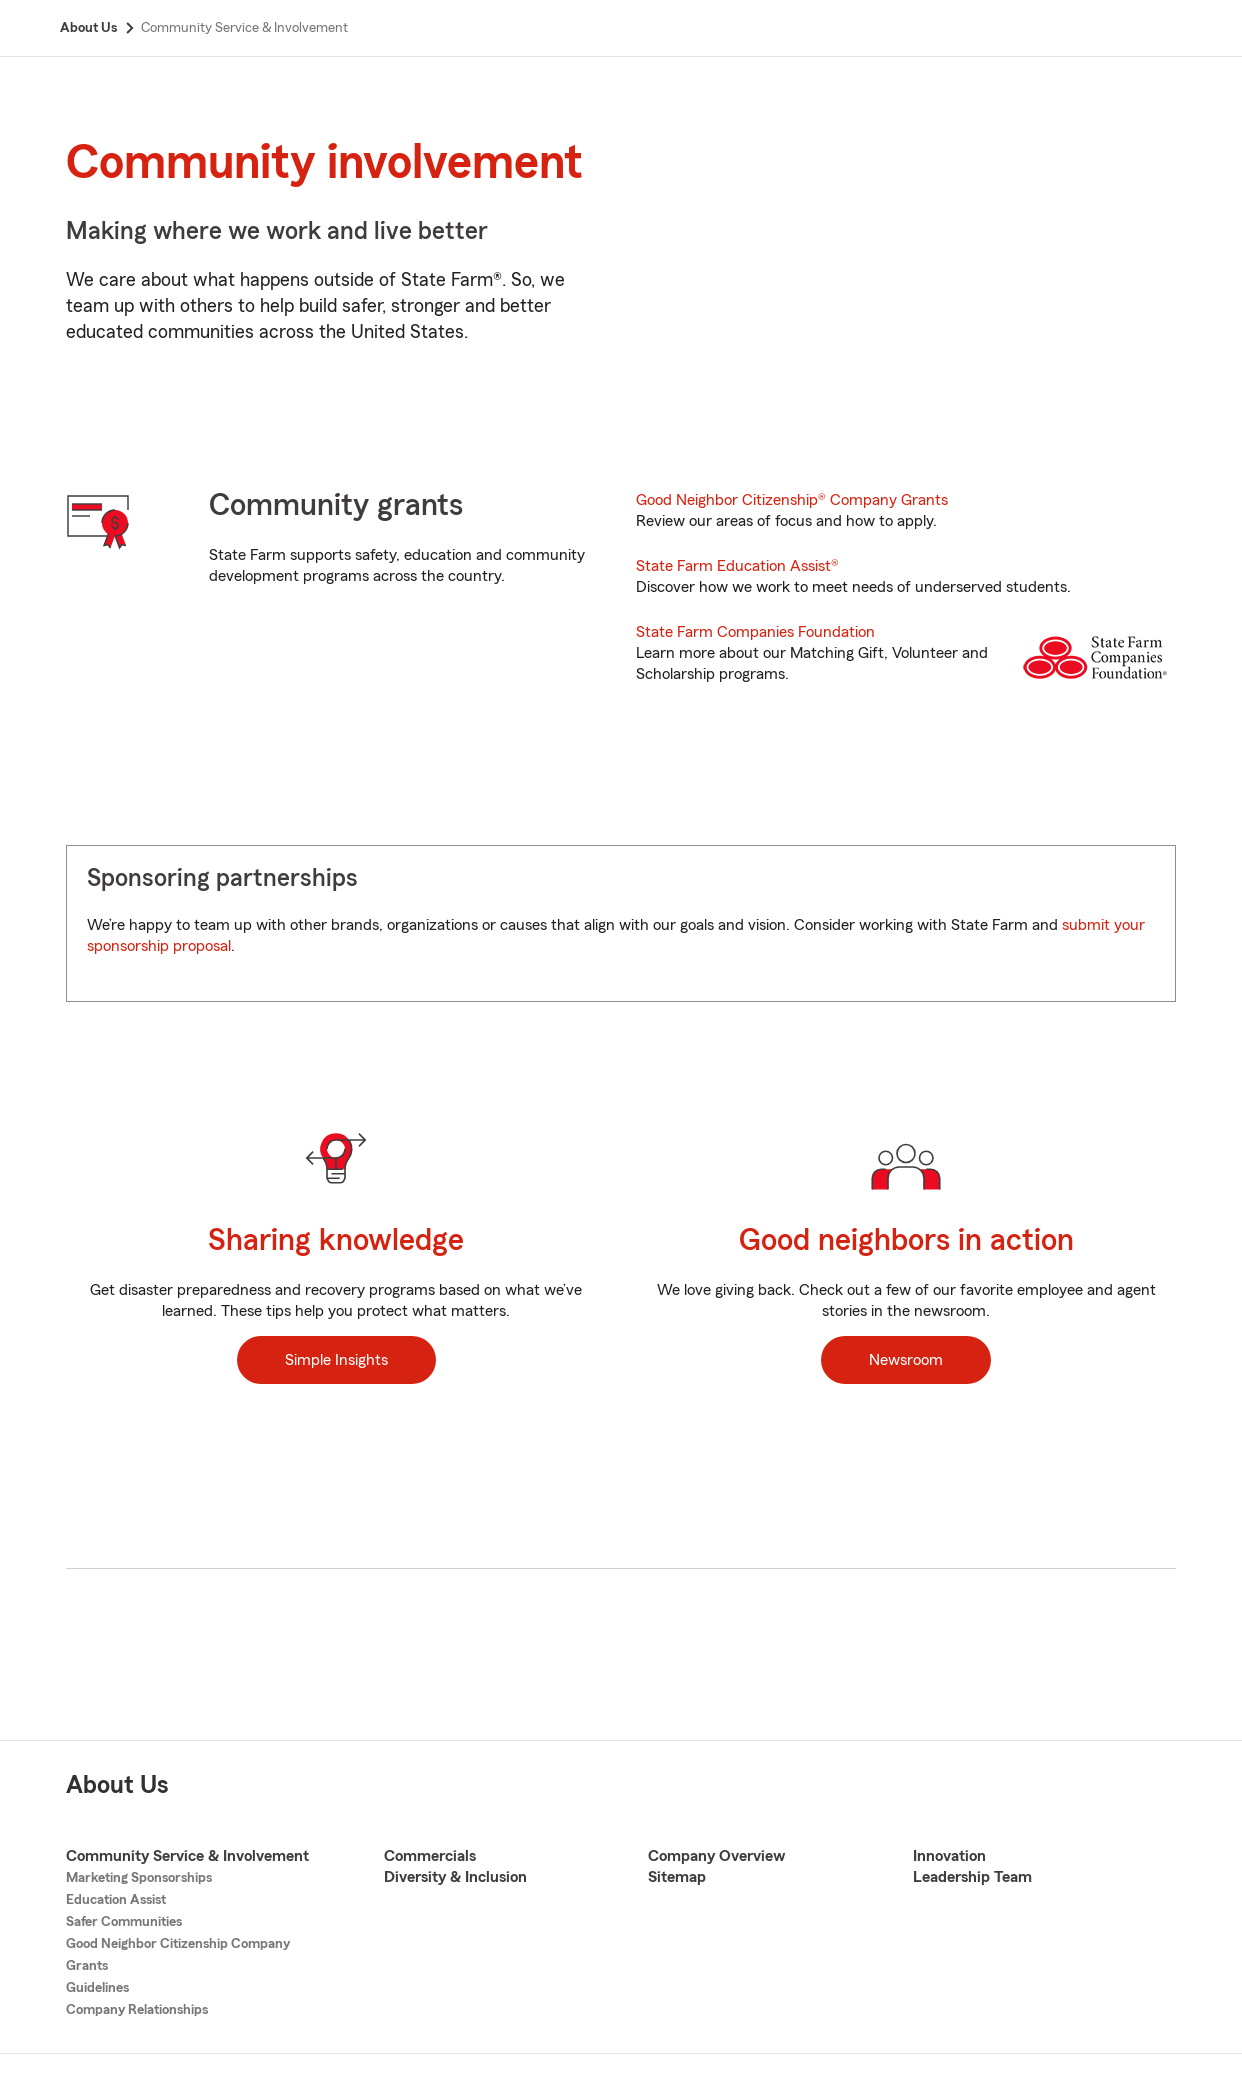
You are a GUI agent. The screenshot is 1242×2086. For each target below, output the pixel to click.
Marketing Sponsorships (139, 1878)
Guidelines (97, 1988)
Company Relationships (137, 2010)
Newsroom (906, 1360)
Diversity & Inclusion (455, 1877)
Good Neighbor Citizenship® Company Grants (792, 500)
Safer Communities (124, 1922)
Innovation (949, 1856)
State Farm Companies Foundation (755, 632)
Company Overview (717, 1856)
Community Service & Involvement (187, 1856)
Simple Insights (336, 1360)
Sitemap (677, 1877)
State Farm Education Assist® (737, 566)
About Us (117, 1785)
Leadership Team (972, 1877)
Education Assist (116, 1900)
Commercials (430, 1856)
